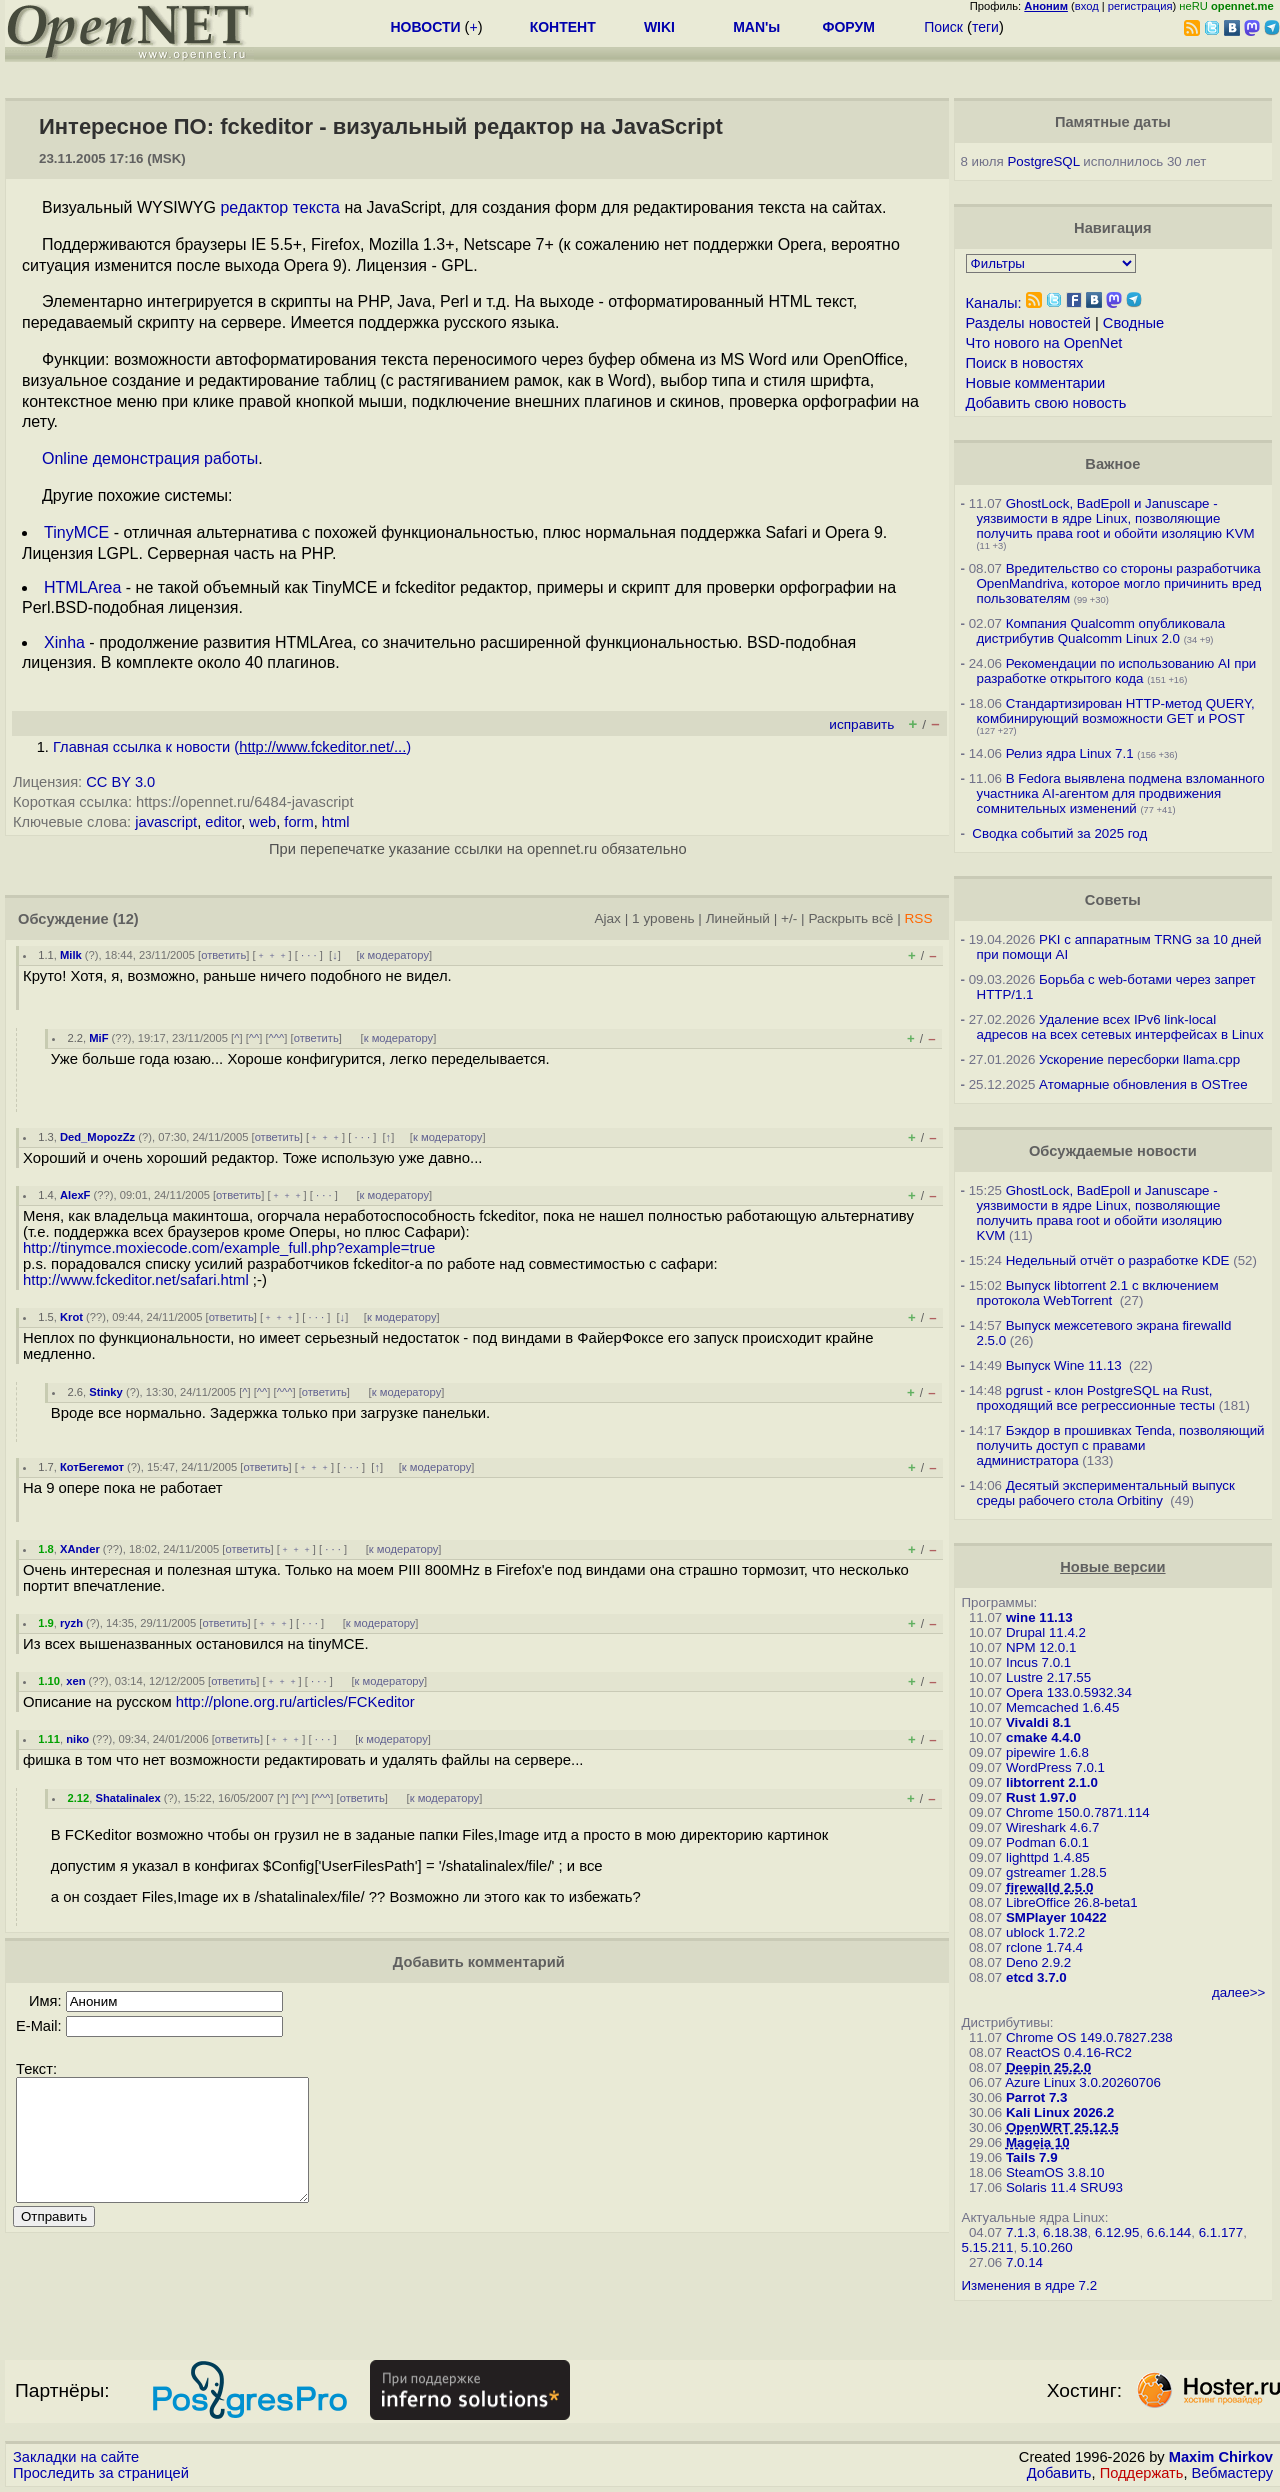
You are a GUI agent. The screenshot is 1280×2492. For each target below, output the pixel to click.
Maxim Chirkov (1221, 2457)
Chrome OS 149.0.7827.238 (1089, 2037)
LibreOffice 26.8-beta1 (1072, 1902)
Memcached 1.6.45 (1062, 1707)
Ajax (607, 918)
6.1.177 (1221, 2232)
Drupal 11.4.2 (1046, 1632)
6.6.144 (1169, 2232)
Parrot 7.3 (1037, 2097)
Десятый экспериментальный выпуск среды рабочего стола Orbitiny (1106, 1493)
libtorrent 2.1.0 (1052, 1782)
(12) (126, 919)
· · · (309, 955)
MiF (98, 1038)
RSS (918, 918)
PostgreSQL (1043, 161)
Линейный (738, 918)
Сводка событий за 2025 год (1059, 833)
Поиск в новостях (1025, 363)
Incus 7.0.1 (1038, 1662)
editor (223, 822)
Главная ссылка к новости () (232, 747)
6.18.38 (1065, 2232)
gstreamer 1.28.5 (1056, 1872)
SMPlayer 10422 (1056, 1917)
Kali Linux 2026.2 (1060, 2112)
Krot (71, 1317)
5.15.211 (988, 2247)
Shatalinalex (127, 1798)
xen (75, 1681)
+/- (789, 918)
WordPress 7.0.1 (1055, 1767)
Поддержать (1142, 2473)
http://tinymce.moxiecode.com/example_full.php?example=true (229, 1248)
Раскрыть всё (850, 918)
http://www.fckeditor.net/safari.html (136, 1280)
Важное (1112, 464)
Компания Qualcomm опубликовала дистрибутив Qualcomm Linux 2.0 (1101, 631)
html (336, 822)
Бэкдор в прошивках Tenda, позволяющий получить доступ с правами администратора (1121, 1445)
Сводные (1133, 323)
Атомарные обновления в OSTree (1143, 1084)
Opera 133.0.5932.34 (1069, 1692)
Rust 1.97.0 (1041, 1797)
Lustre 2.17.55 (1048, 1677)
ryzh (71, 1623)
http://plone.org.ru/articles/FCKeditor (295, 1702)
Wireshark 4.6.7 (1052, 1827)
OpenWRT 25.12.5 (1062, 2127)
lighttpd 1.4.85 (1048, 1857)
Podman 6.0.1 (1047, 1842)
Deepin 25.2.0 (1048, 2067)
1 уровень (663, 918)
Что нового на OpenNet (1044, 343)
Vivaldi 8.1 (1038, 1722)
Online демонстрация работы (150, 458)
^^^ (277, 1038)
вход (1087, 6)
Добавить (1059, 2473)
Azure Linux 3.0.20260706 (1083, 2082)
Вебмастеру (1232, 2473)
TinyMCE (76, 532)
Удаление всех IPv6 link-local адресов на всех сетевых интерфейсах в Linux (1120, 1027)
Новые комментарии (1036, 383)
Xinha (64, 642)
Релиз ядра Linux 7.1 (1070, 753)
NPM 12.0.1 (1041, 1647)
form (298, 822)
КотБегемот (92, 1467)
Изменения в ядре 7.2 (1030, 2285)
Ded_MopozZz (97, 1137)
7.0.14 (1024, 2262)
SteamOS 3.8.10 (1055, 2172)
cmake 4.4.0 (1043, 1737)
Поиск (943, 27)
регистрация (1140, 6)
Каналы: (994, 303)
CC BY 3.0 (120, 782)
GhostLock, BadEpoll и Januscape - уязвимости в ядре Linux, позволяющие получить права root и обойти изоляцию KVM (1116, 518)
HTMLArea (82, 587)
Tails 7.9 (1032, 2157)
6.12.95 (1117, 2232)
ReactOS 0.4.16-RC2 (1069, 2052)
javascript (166, 822)
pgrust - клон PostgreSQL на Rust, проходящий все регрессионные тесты (1096, 1398)
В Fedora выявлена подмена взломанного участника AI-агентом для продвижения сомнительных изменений (1121, 793)
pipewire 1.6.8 (1047, 1752)
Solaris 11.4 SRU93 (1064, 2187)
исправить (861, 724)
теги (985, 27)
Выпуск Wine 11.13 (1066, 1365)
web (262, 822)
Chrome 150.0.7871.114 (1078, 1812)
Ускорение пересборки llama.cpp (1139, 1059)
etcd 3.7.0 (1036, 1977)
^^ (254, 1038)
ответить (223, 955)
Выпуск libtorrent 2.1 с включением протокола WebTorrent (1098, 1293)
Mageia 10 (1038, 2142)
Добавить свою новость (1046, 403)
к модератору (395, 955)
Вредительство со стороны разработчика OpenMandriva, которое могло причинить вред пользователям (1119, 583)
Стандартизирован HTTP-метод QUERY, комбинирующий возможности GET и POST (1116, 711)
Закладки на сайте (76, 2457)
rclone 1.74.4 (1044, 1947)
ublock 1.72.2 (1045, 1932)
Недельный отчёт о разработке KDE (1118, 1260)
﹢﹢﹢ (272, 955)
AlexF (75, 1195)
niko (77, 1739)
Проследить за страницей (101, 2473)
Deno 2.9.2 (1038, 1962)
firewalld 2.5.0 (1049, 1887)
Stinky (106, 1392)
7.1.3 (1021, 2232)
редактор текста (280, 207)
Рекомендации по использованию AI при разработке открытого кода (1117, 671)
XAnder (80, 1549)
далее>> (1238, 1992)
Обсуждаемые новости (1113, 1151)
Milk (71, 955)
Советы (1113, 900)
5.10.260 (1047, 2247)
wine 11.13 (1039, 1617)
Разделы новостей (1028, 323)
